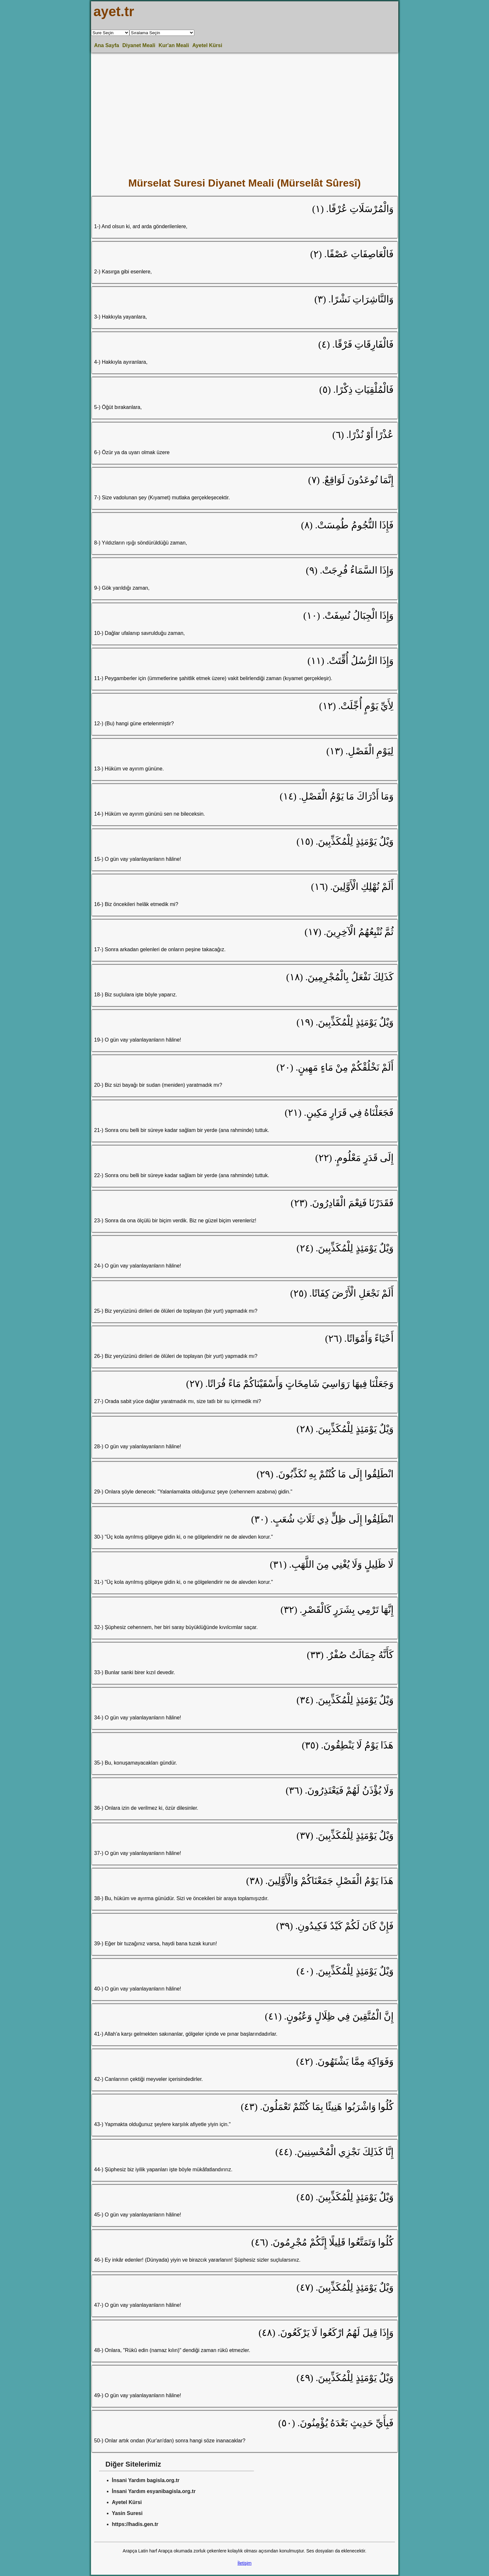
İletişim (245, 2563)
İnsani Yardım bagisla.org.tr (146, 2480)
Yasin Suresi (127, 2513)
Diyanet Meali (138, 45)
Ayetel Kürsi (207, 45)
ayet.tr (114, 11)
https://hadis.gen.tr (135, 2524)
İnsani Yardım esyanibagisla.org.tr (154, 2491)
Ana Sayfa (106, 45)
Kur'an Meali (173, 45)
